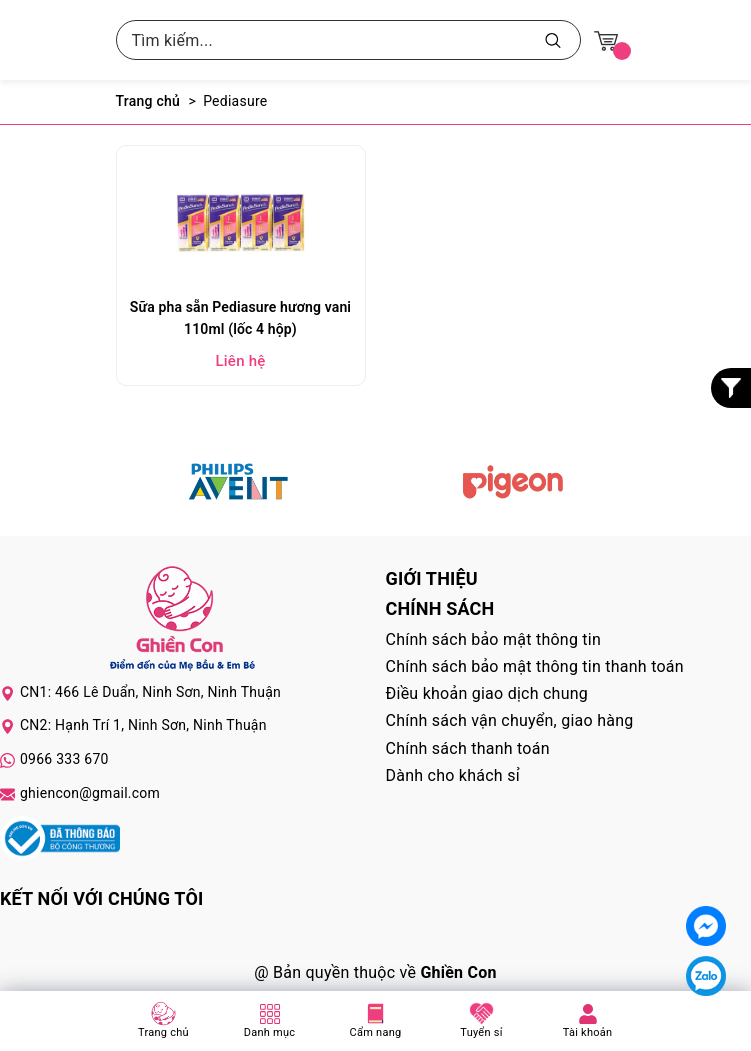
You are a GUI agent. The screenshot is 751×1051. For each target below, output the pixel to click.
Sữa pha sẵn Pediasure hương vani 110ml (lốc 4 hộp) (240, 318)
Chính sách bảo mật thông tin (494, 639)
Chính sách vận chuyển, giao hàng (510, 720)
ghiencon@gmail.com (90, 793)
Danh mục (270, 1032)
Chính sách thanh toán (468, 748)
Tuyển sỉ (481, 1032)
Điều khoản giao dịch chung (487, 693)
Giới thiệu (432, 578)
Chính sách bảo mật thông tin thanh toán (535, 666)
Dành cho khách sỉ (453, 775)
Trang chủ (163, 1032)
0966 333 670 (64, 759)
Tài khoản (588, 1032)
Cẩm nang (376, 1032)
